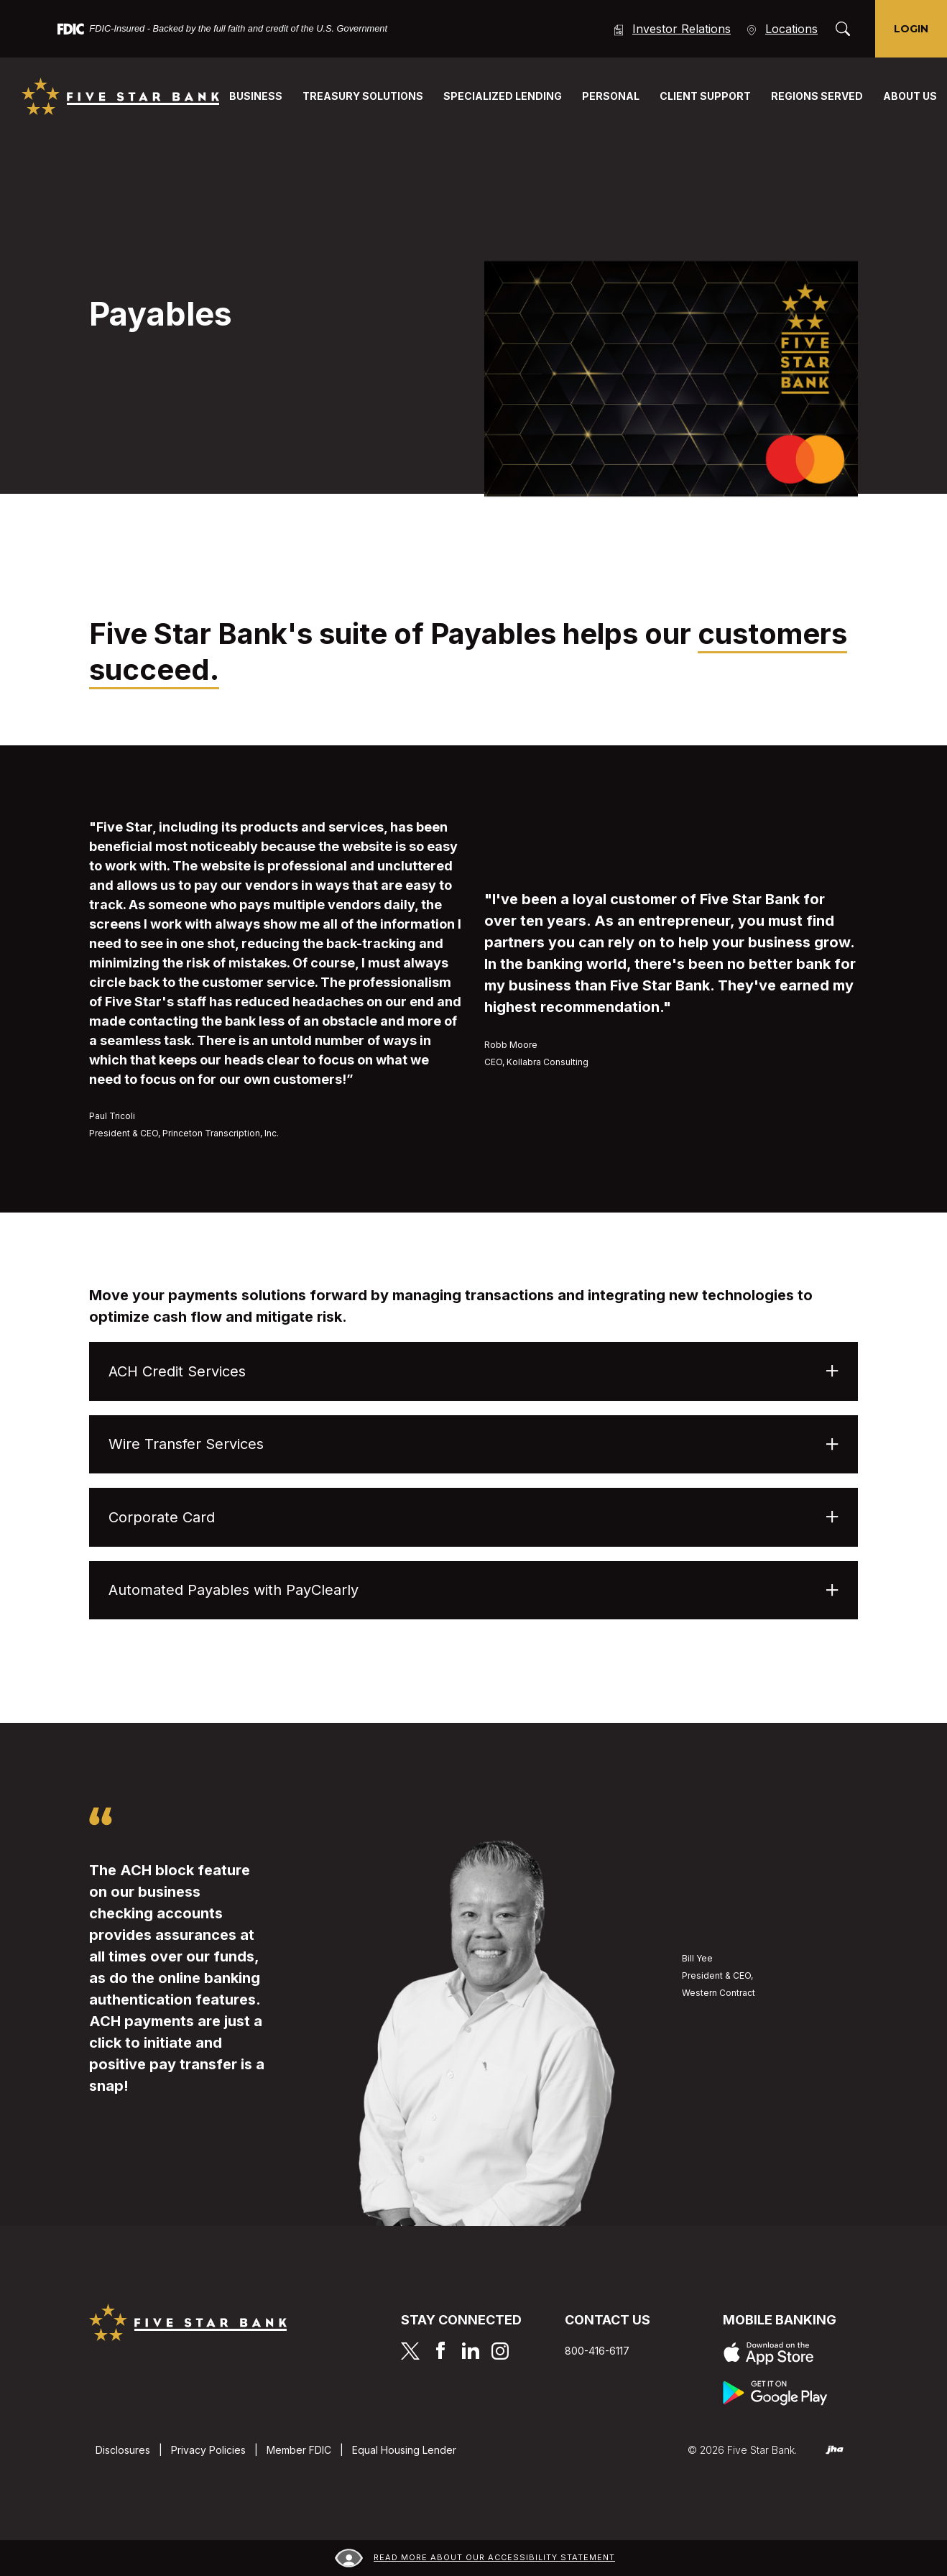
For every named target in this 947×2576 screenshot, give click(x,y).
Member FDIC (299, 2450)
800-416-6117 (597, 2351)
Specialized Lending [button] (502, 96)
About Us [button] (910, 96)
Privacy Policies (208, 2450)
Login (911, 28)
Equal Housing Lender (404, 2450)
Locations (781, 29)
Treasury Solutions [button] (362, 96)
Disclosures (123, 2450)
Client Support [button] (705, 96)
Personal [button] (610, 96)
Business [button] (255, 96)
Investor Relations (671, 29)
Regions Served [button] (817, 96)
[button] (473, 1371)
